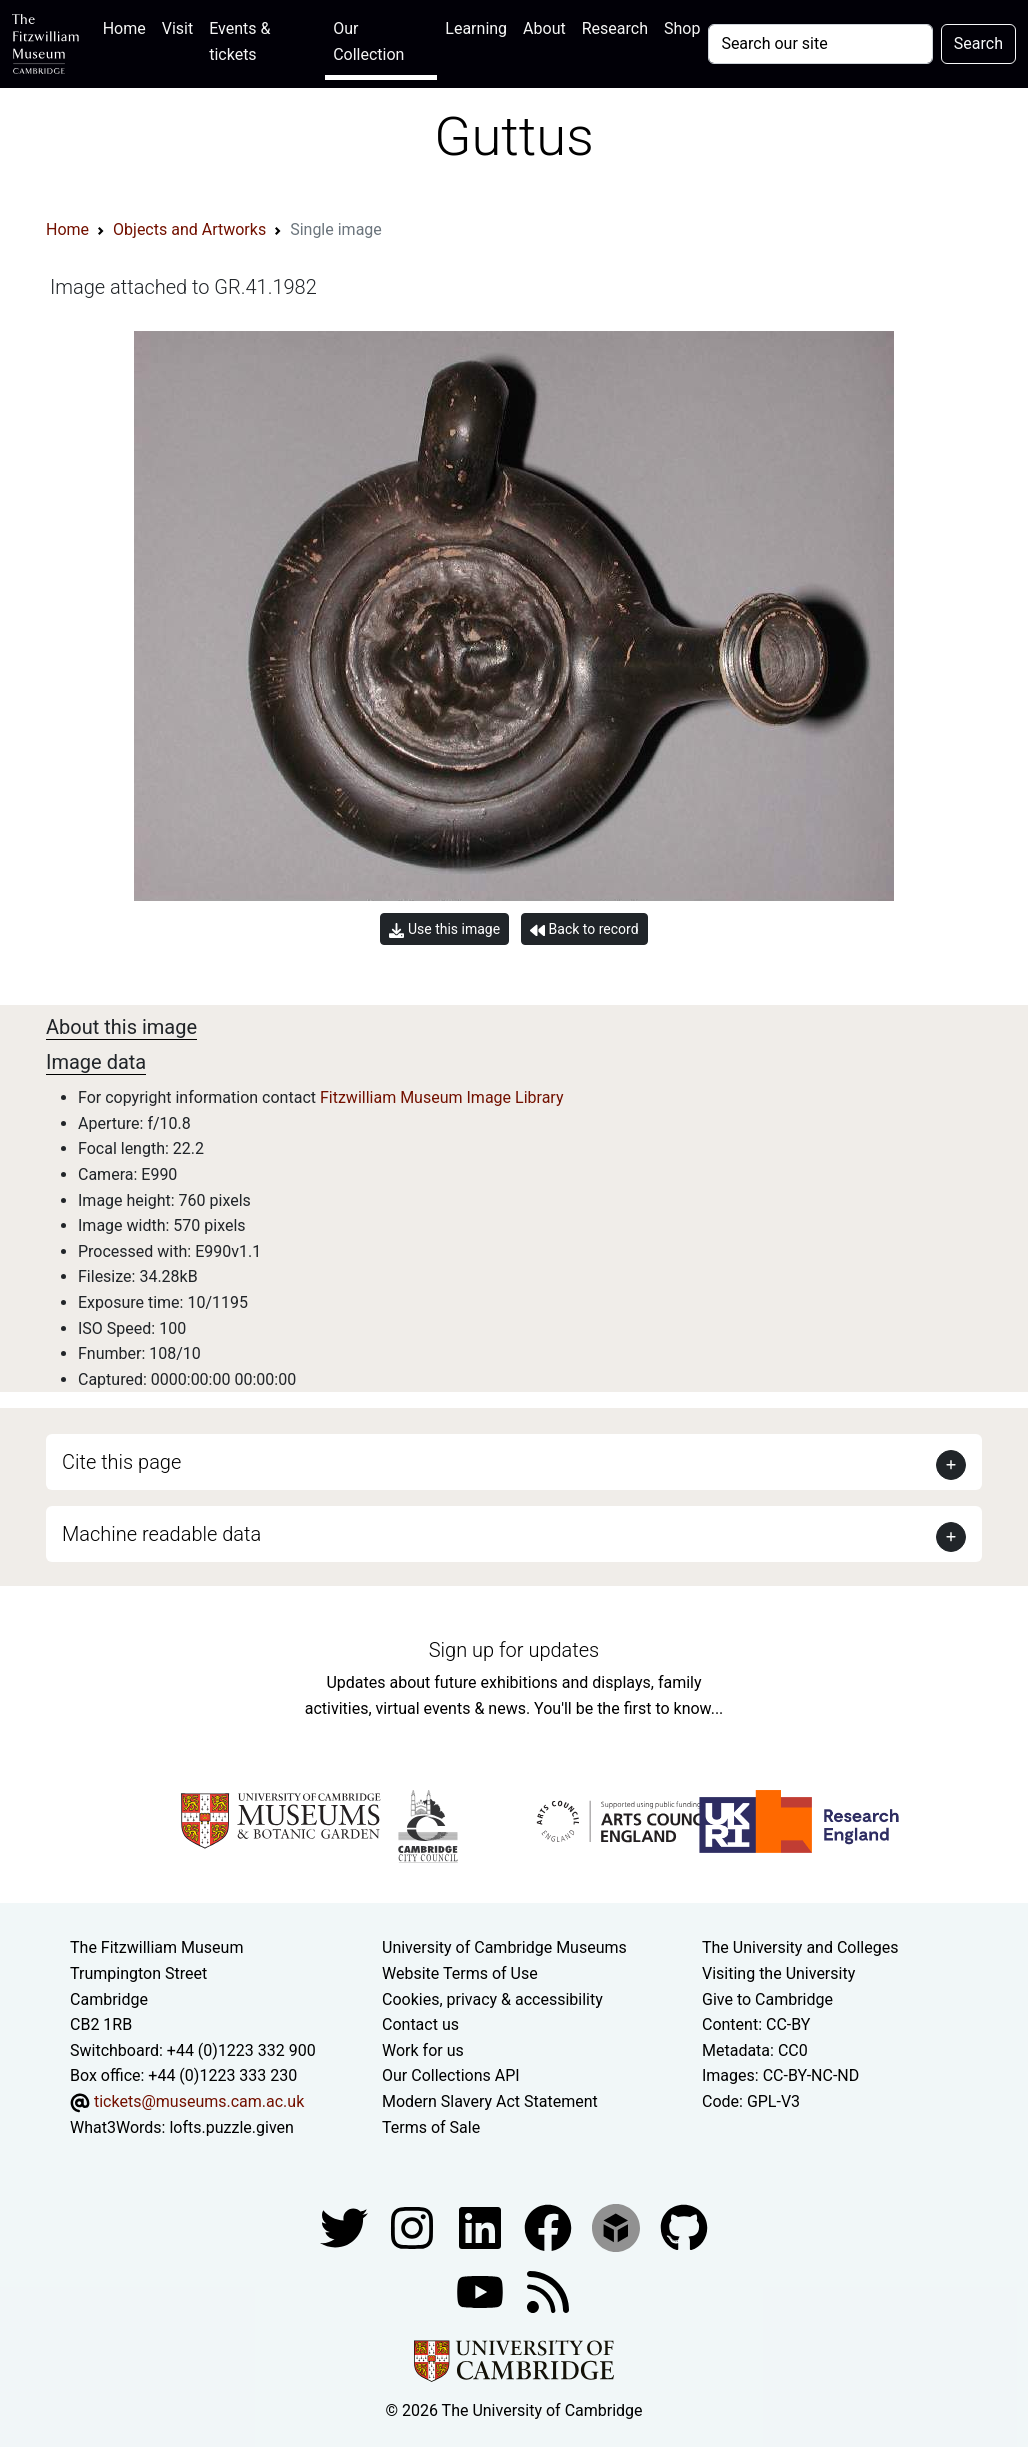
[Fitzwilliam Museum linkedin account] (550, 2226)
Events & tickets (239, 41)
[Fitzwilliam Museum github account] (684, 2226)
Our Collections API (451, 2075)
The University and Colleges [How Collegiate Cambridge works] (800, 1947)
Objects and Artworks (189, 229)
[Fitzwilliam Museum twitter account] (346, 2226)
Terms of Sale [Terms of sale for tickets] (431, 2127)
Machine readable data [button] (161, 1534)
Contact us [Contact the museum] (420, 2024)
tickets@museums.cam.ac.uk (199, 2101)
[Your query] (820, 44)
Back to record (584, 929)
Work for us (423, 2050)
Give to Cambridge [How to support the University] (767, 1999)
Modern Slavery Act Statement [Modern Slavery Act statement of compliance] (490, 2101)
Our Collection (368, 41)
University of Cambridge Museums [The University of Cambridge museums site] (504, 1947)
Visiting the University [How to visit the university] (778, 1973)
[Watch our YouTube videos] (482, 2290)
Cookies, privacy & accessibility (492, 1999)
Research (615, 28)
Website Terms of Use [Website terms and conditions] (460, 1973)
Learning (476, 28)
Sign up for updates (514, 1650)
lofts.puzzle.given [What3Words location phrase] (231, 2127)
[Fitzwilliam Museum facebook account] (482, 2226)
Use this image (444, 929)
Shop (682, 28)
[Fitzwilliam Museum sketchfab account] (618, 2226)
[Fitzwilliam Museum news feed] (548, 2290)
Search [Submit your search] (978, 43)
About (544, 28)
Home (128, 26)
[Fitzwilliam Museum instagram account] (414, 2226)
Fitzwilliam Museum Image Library (442, 1097)
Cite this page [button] (121, 1462)
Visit (177, 28)
